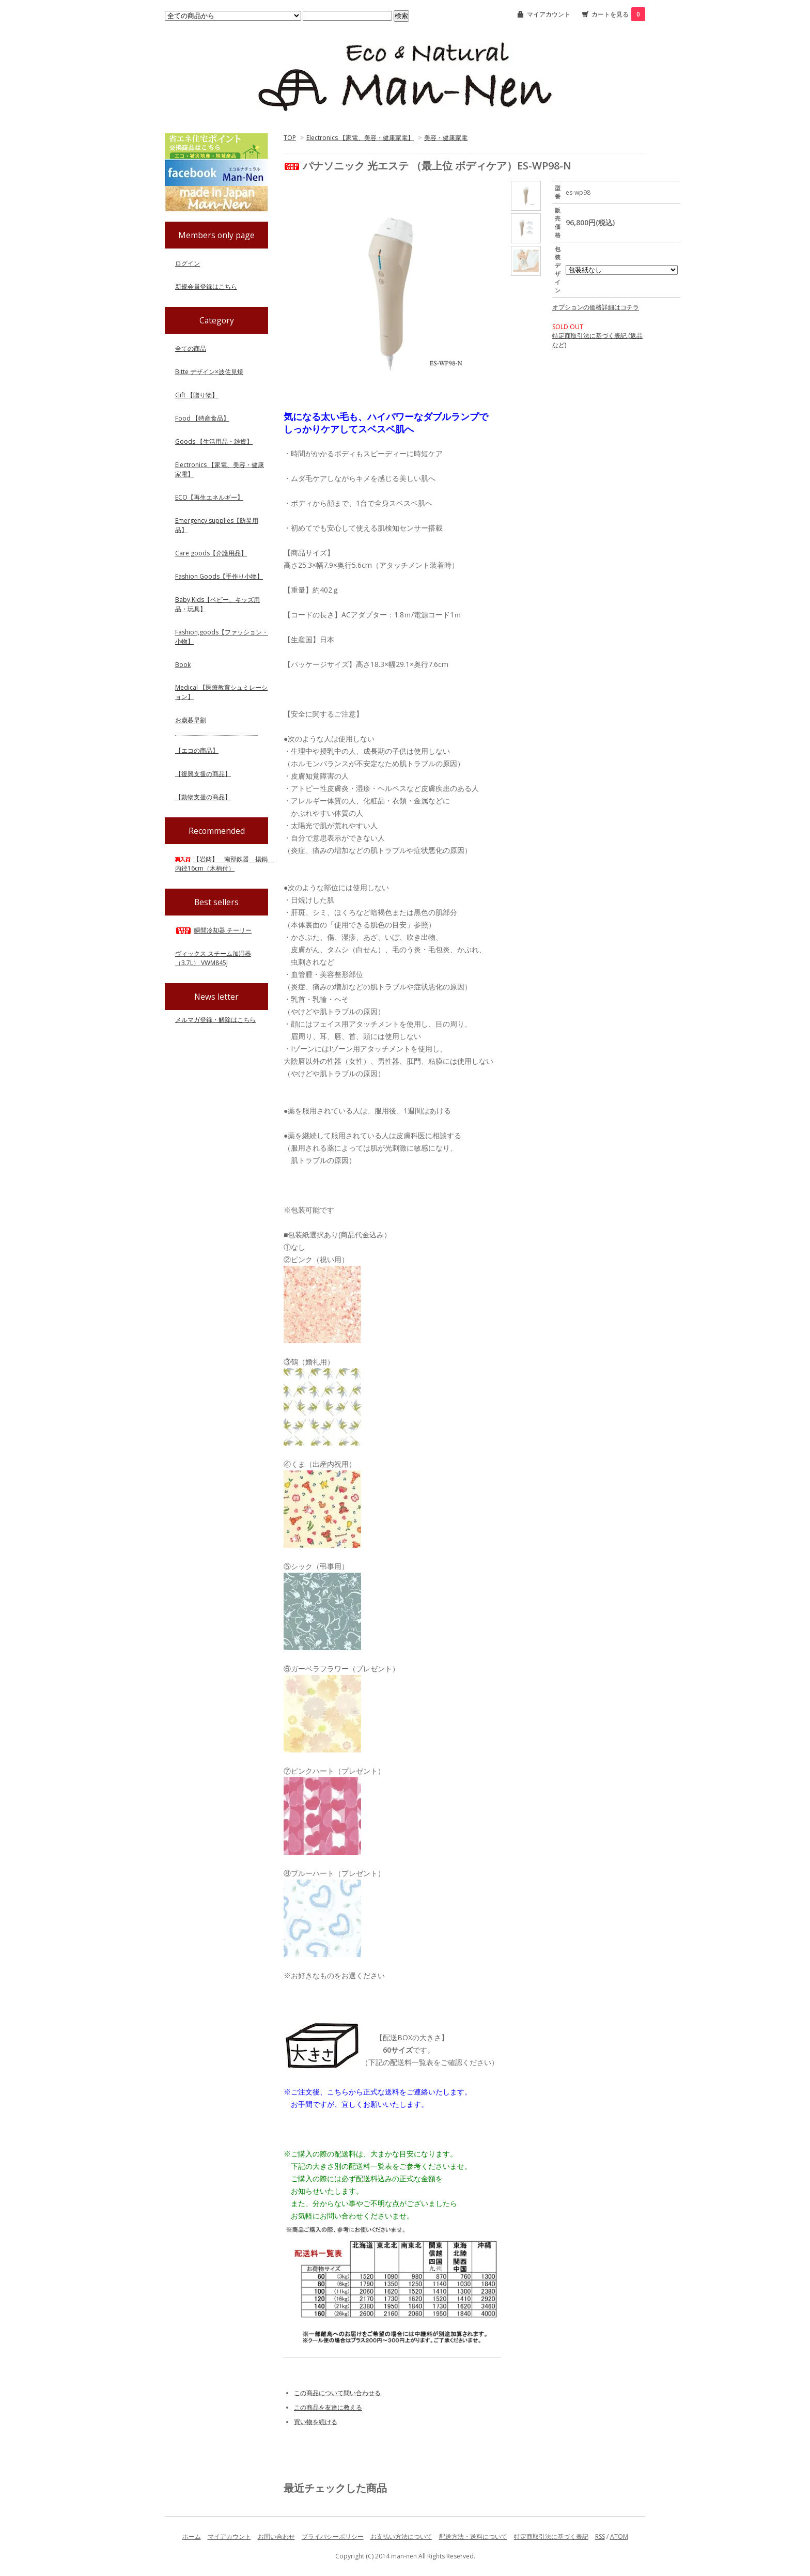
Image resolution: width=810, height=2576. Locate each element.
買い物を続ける (315, 2421)
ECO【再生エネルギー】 (209, 497)
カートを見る (618, 14)
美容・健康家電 (446, 137)
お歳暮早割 (190, 720)
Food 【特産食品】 (202, 418)
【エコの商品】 (197, 750)
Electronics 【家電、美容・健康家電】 (360, 137)
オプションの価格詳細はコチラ (595, 307)
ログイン (187, 263)
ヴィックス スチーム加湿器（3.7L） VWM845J (213, 958)
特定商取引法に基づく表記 (551, 2536)
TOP (290, 137)
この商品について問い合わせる (337, 2392)
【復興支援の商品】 (203, 773)
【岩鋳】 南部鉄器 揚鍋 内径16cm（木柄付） (224, 864)
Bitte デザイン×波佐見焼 (209, 371)
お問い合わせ (276, 2536)
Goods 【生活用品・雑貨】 (214, 441)
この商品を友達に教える (328, 2407)
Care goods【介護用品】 (211, 553)
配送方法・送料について (473, 2536)
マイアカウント (548, 14)
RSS (600, 2536)
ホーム (191, 2536)
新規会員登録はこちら (206, 286)
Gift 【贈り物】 (196, 395)
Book (183, 664)
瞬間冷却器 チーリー (213, 930)
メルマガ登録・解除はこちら (215, 1019)
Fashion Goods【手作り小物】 (219, 576)
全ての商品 (190, 348)
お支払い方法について (401, 2536)
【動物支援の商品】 (203, 797)
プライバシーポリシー (333, 2536)
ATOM (619, 2536)
